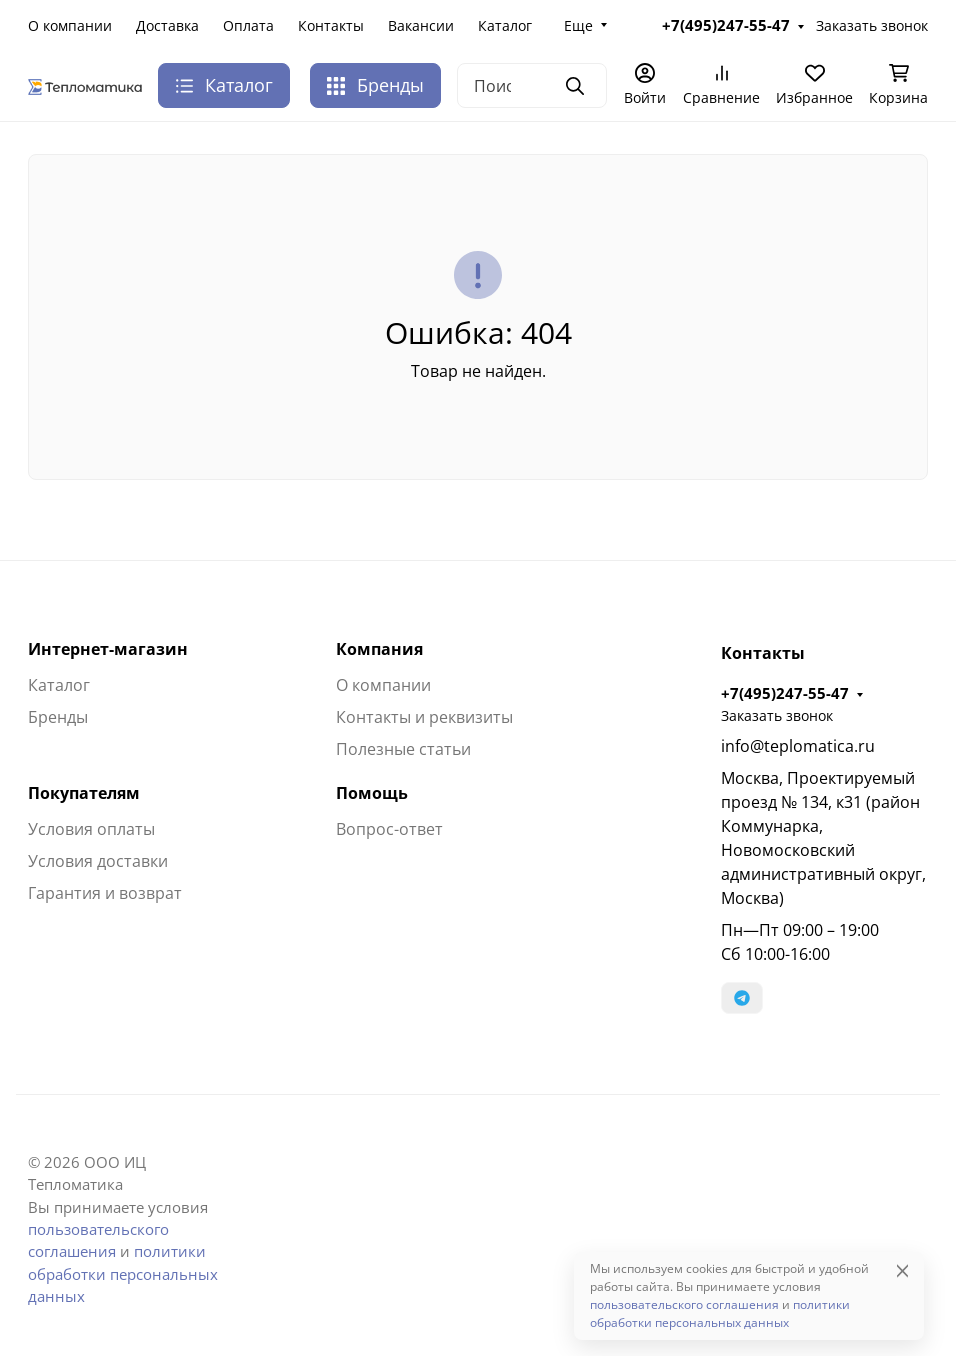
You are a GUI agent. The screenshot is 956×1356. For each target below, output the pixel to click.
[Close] (902, 1270)
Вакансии (421, 25)
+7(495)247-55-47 (726, 25)
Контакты (331, 25)
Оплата (248, 25)
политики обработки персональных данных (123, 1273)
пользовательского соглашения (684, 1304)
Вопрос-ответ (389, 829)
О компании (70, 25)
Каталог (505, 25)
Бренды (375, 85)
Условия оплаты (91, 829)
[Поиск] (532, 85)
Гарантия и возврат (105, 893)
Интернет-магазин (108, 649)
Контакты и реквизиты (424, 717)
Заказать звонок (872, 25)
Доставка (167, 25)
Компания (379, 649)
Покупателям (84, 793)
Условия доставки (98, 861)
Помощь (372, 793)
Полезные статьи (403, 749)
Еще (578, 25)
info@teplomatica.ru (798, 746)
